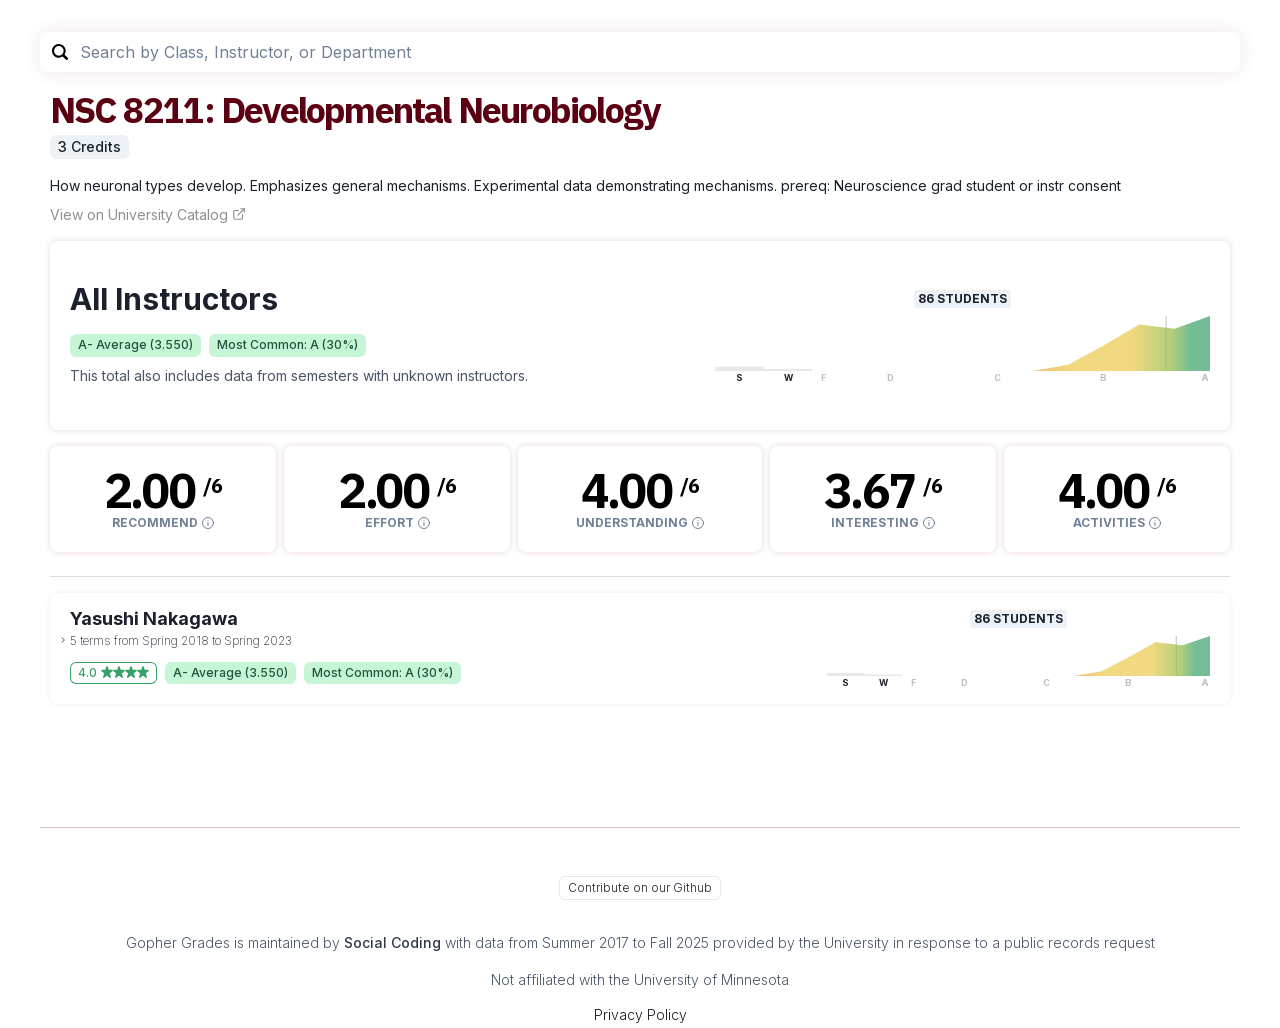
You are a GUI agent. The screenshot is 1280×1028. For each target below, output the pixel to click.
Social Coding (392, 942)
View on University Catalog (148, 214)
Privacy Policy (640, 1014)
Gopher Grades (178, 942)
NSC (83, 109)
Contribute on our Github (640, 887)
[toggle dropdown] (63, 640)
